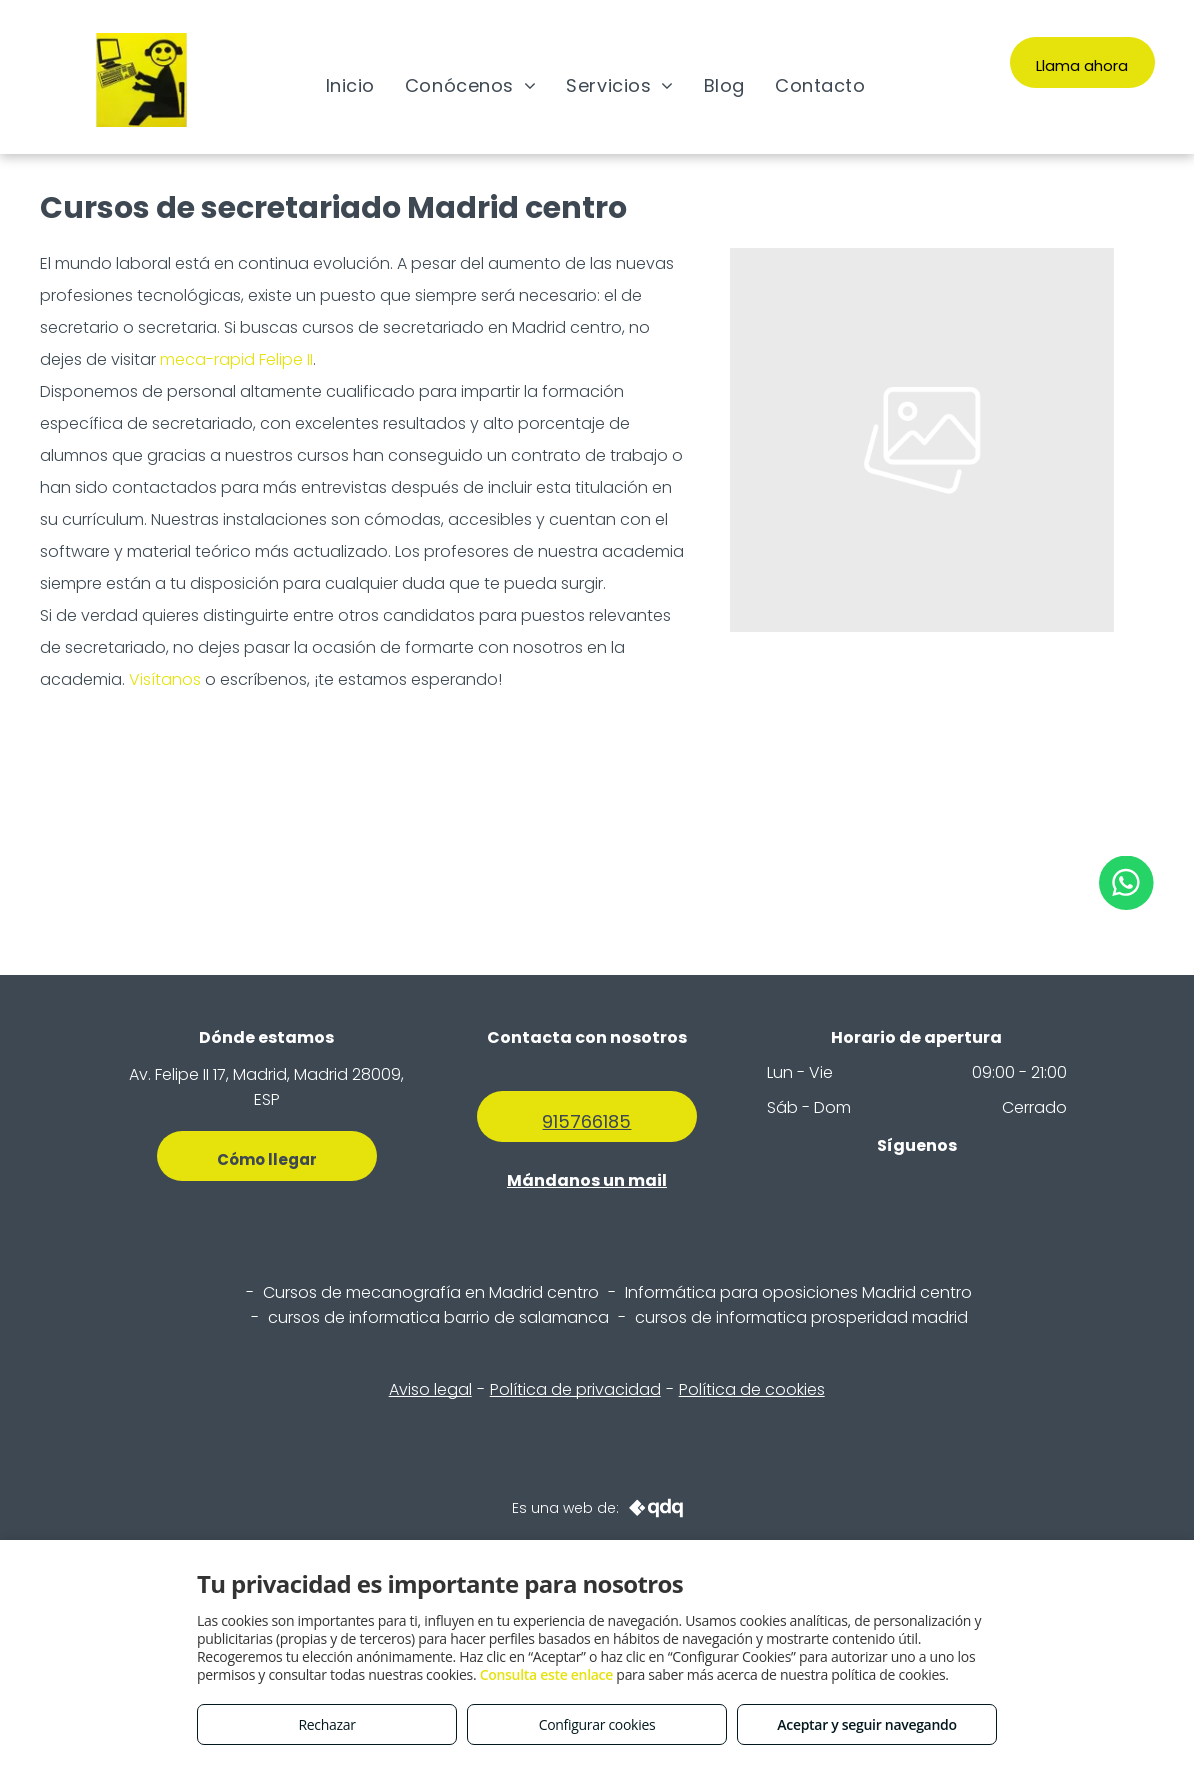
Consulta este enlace (546, 1674)
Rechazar (326, 1724)
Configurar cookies (597, 1724)
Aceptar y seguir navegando (866, 1724)
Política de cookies (752, 1389)
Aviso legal (430, 1389)
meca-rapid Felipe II (236, 359)
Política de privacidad (575, 1389)
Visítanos (165, 679)
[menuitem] (350, 85)
